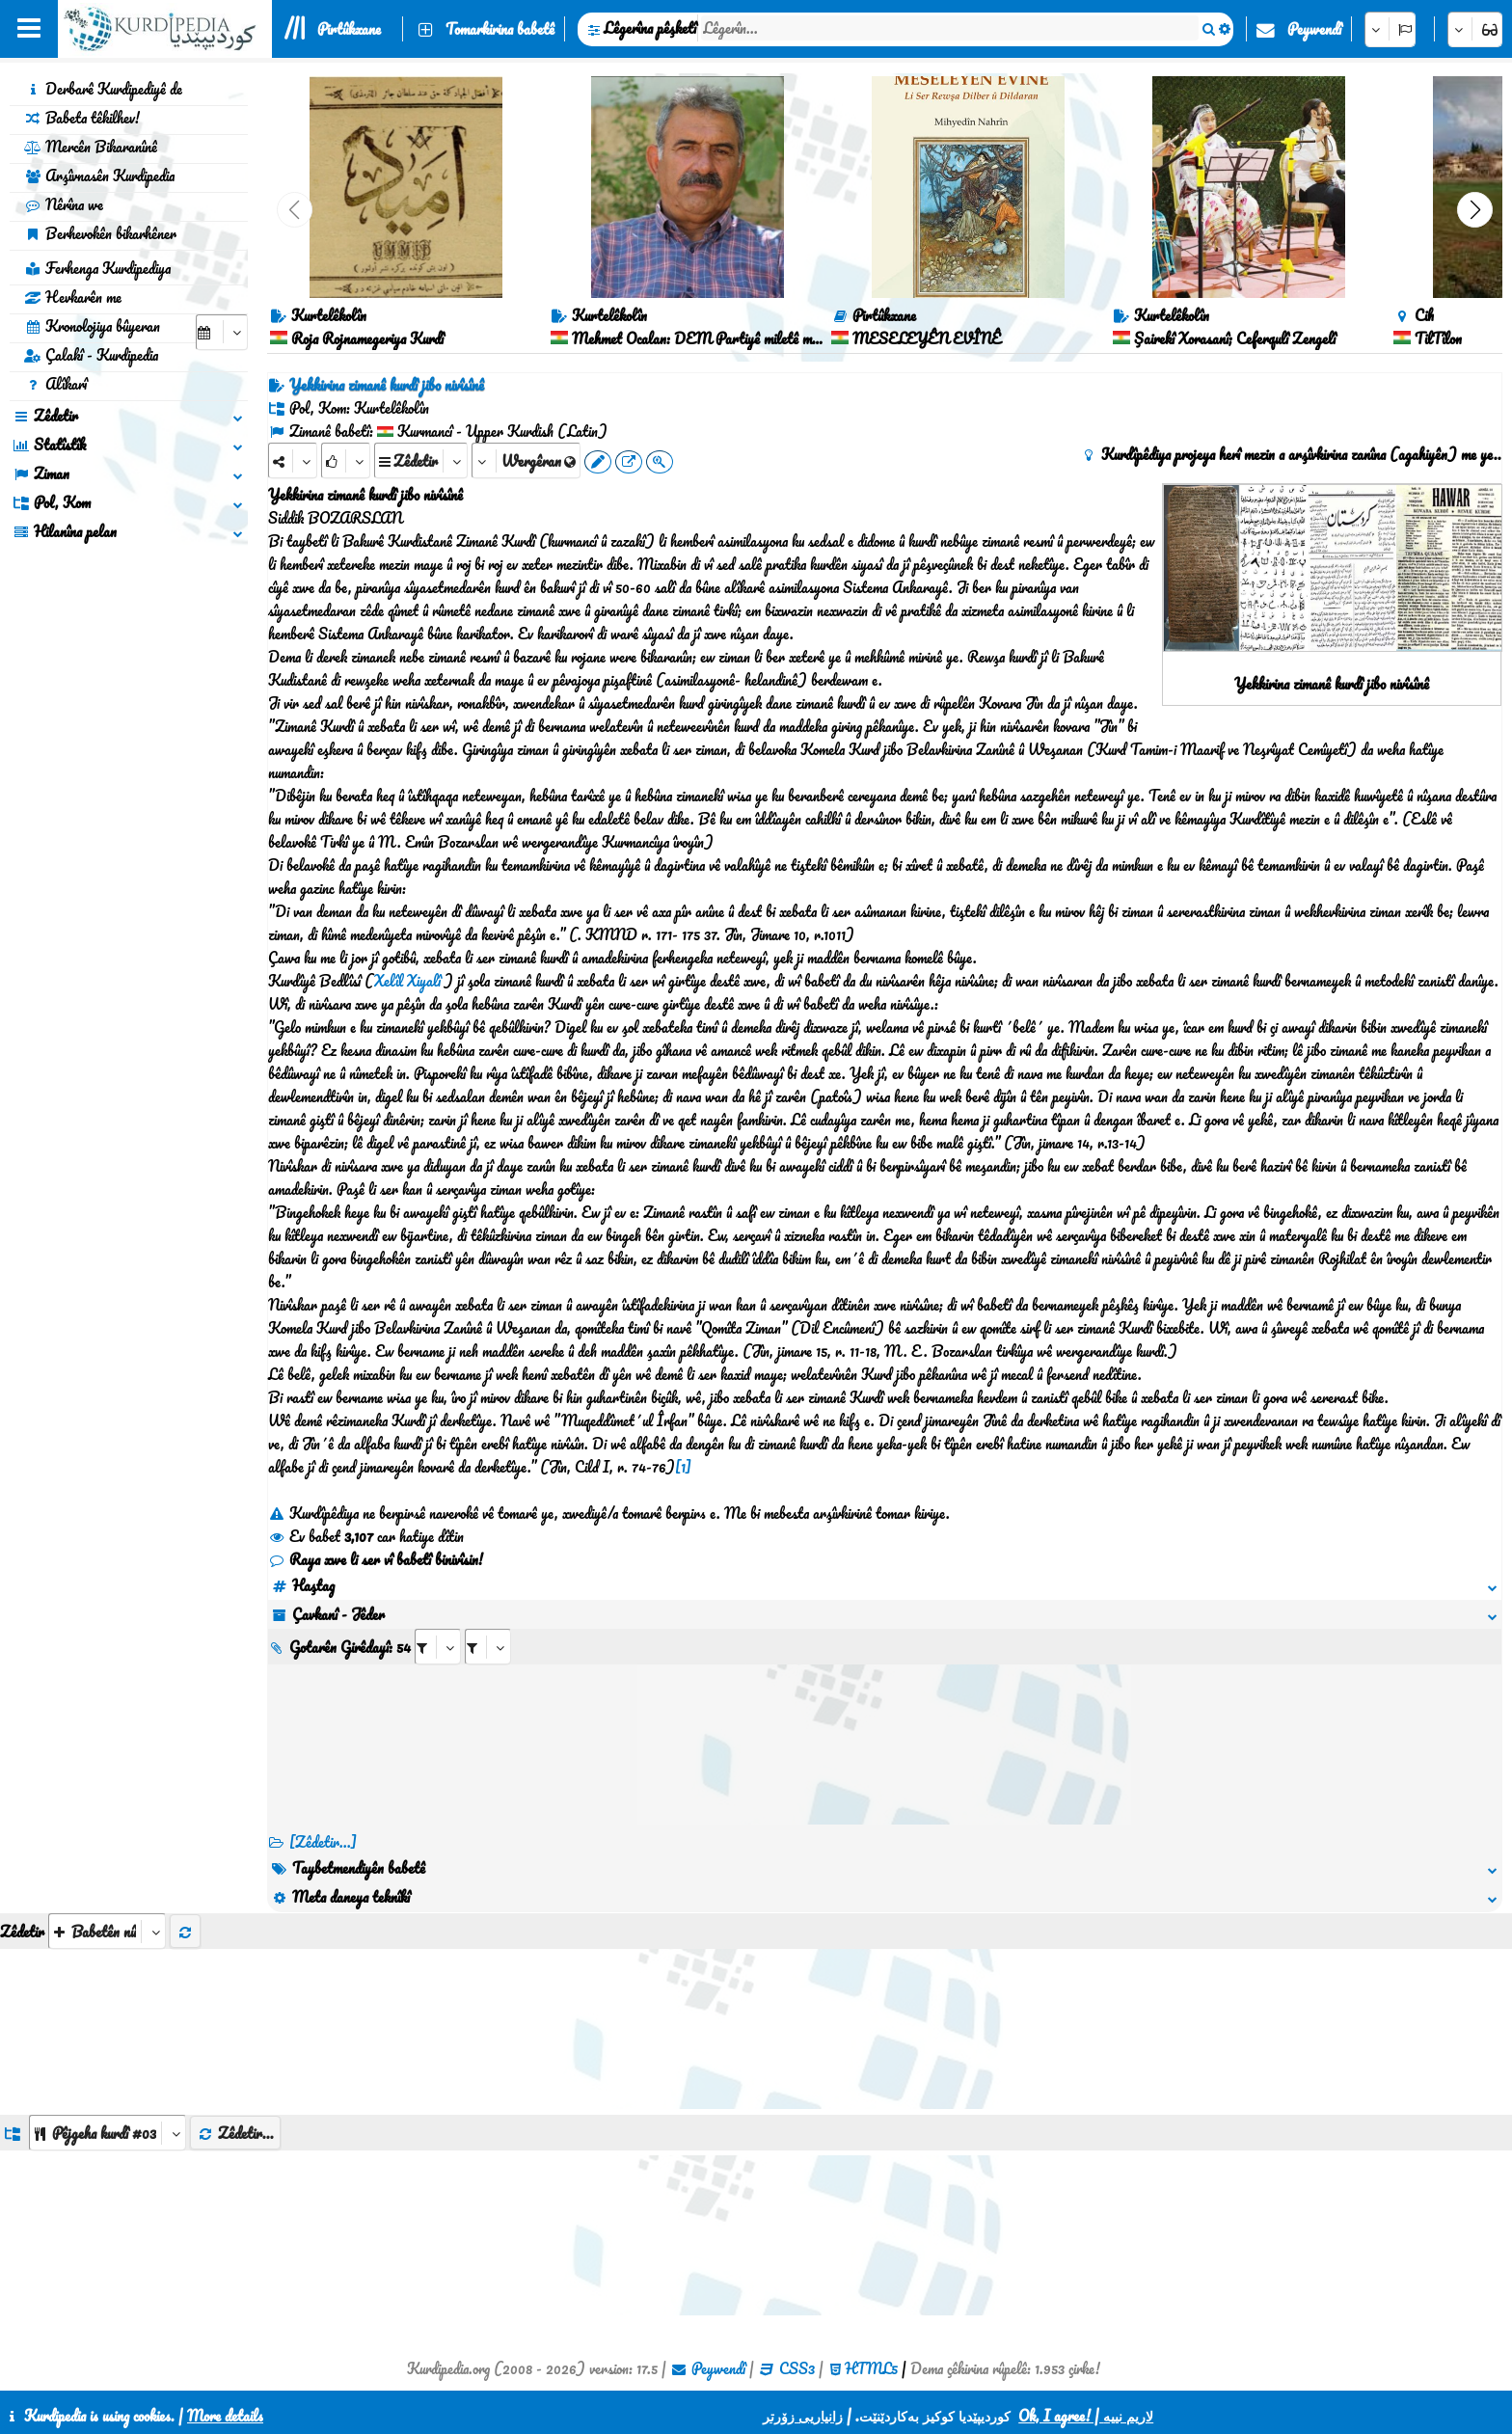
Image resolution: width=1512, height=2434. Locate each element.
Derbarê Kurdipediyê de (103, 88)
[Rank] (345, 460)
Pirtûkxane (349, 29)
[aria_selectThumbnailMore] (107, 1931)
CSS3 (797, 2368)
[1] (683, 1466)
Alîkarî (55, 383)
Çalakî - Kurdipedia (91, 354)
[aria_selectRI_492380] (438, 1646)
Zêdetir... (235, 2133)
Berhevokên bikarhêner (100, 233)
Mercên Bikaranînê (90, 146)
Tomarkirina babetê (500, 29)
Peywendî (1314, 29)
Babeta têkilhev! (82, 117)
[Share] (292, 460)
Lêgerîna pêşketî (650, 28)
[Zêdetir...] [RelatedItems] (323, 1841)
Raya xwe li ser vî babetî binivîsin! (375, 1559)
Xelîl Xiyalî (407, 980)
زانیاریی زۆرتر (803, 2415)
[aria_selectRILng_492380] (488, 1646)
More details (225, 2415)
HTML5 (871, 2368)
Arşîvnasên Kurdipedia (99, 175)
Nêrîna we (63, 204)
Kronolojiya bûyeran (92, 326)
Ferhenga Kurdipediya (97, 268)
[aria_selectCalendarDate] (222, 332)
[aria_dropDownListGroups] (107, 2133)
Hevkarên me (73, 297)
